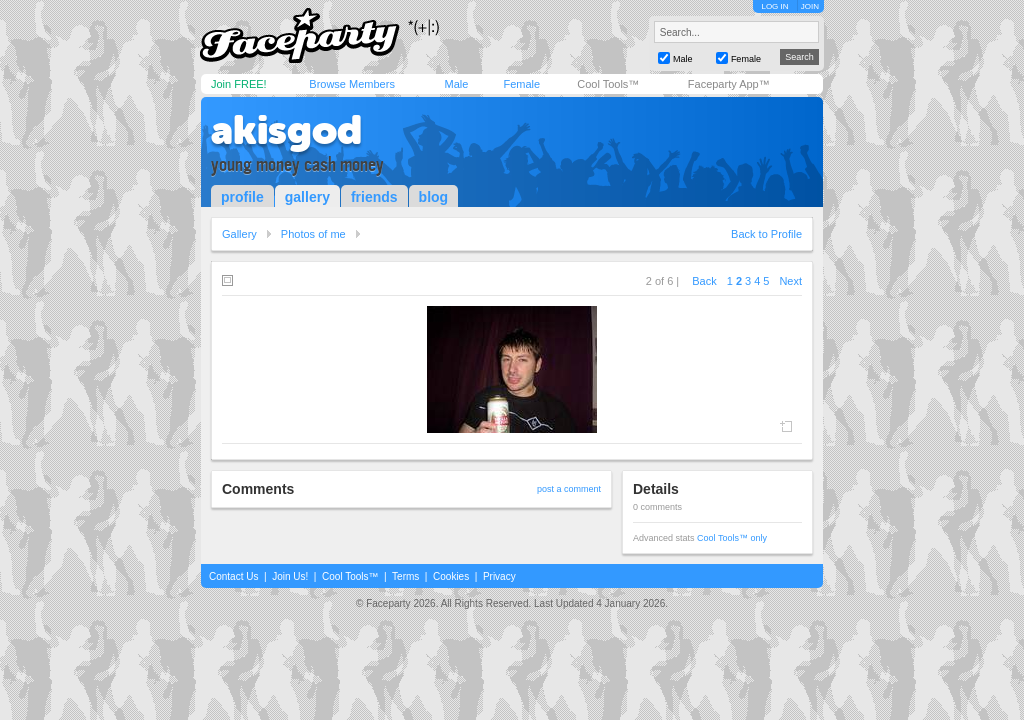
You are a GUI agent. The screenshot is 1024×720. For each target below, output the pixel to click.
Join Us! (290, 576)
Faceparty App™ (729, 84)
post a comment (569, 489)
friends (374, 197)
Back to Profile (766, 234)
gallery (307, 197)
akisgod (286, 130)
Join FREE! (239, 84)
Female (521, 84)
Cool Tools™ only (732, 538)
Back (704, 281)
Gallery (239, 234)
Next (790, 281)
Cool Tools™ (608, 84)
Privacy (499, 576)
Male (456, 84)
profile (242, 197)
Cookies (451, 576)
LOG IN (774, 6)
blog (434, 197)
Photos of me (313, 234)
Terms (405, 576)
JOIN (810, 6)
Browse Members (352, 84)
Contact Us (233, 576)
